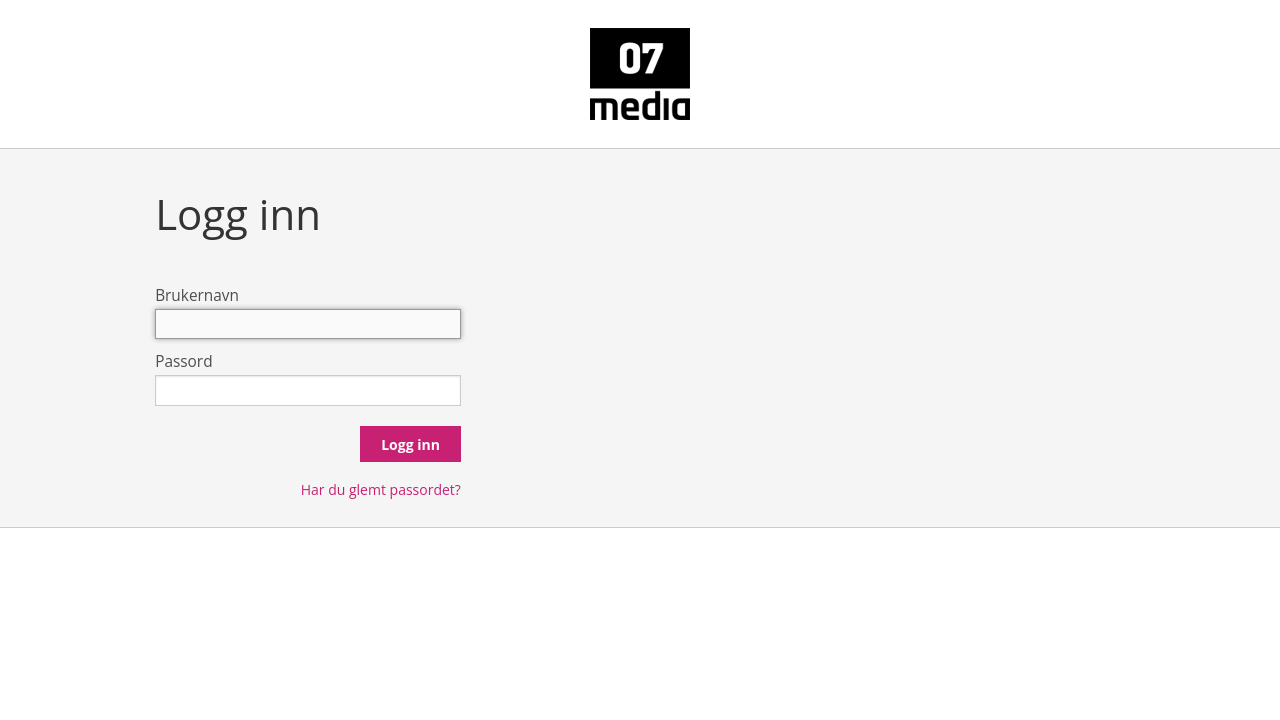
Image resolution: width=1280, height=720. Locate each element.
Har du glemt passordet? (381, 489)
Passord (183, 361)
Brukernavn (197, 295)
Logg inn (410, 444)
